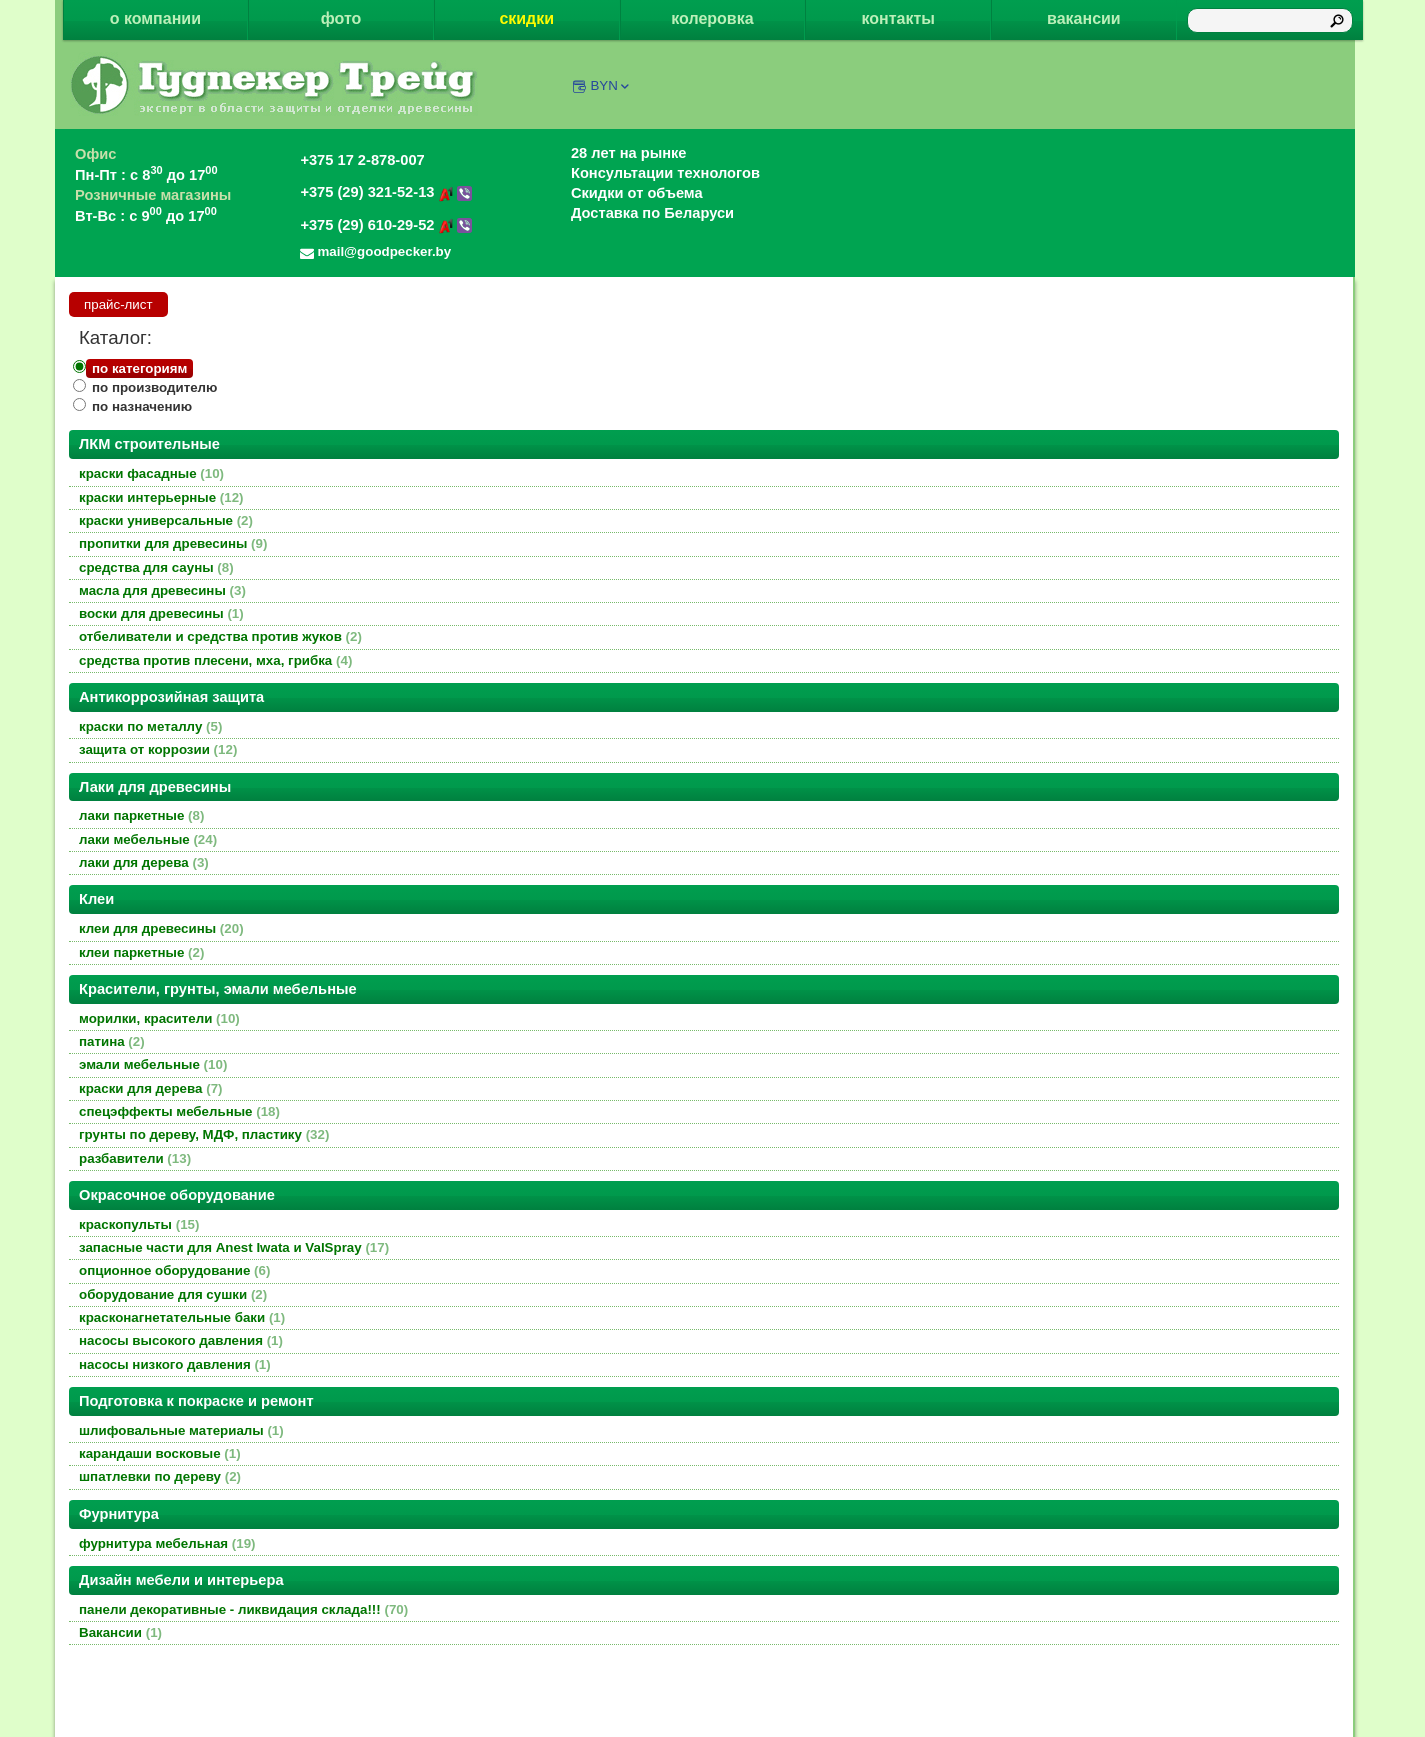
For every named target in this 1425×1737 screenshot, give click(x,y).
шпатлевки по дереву (160, 1476)
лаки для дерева (144, 862)
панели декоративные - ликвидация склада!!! (243, 1609)
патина (112, 1041)
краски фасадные (151, 473)
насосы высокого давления (181, 1340)
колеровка (712, 18)
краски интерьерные (161, 497)
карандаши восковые (160, 1453)
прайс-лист (118, 304)
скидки (526, 18)
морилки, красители (159, 1018)
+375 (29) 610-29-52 (386, 225)
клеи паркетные (141, 952)
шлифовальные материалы (181, 1430)
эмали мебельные (153, 1064)
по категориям (139, 368)
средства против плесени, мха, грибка (215, 660)
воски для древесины (161, 613)
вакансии (1084, 18)
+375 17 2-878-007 (362, 160)
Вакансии (120, 1632)
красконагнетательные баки (182, 1317)
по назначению (142, 406)
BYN (610, 85)
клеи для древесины (161, 928)
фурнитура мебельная (167, 1543)
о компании (155, 18)
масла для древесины (162, 590)
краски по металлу (150, 726)
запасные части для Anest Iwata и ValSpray (234, 1247)
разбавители (135, 1158)
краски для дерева (151, 1088)
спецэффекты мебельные (179, 1111)
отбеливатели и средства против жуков (220, 636)
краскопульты (139, 1224)
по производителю (154, 387)
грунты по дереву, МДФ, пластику (204, 1134)
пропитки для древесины (173, 543)
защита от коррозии (158, 749)
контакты (897, 18)
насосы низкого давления (175, 1364)
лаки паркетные (141, 815)
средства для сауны (156, 567)
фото (341, 18)
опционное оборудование (174, 1270)
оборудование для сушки (173, 1294)
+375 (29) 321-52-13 (386, 192)
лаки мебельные (148, 839)
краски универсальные (166, 520)
